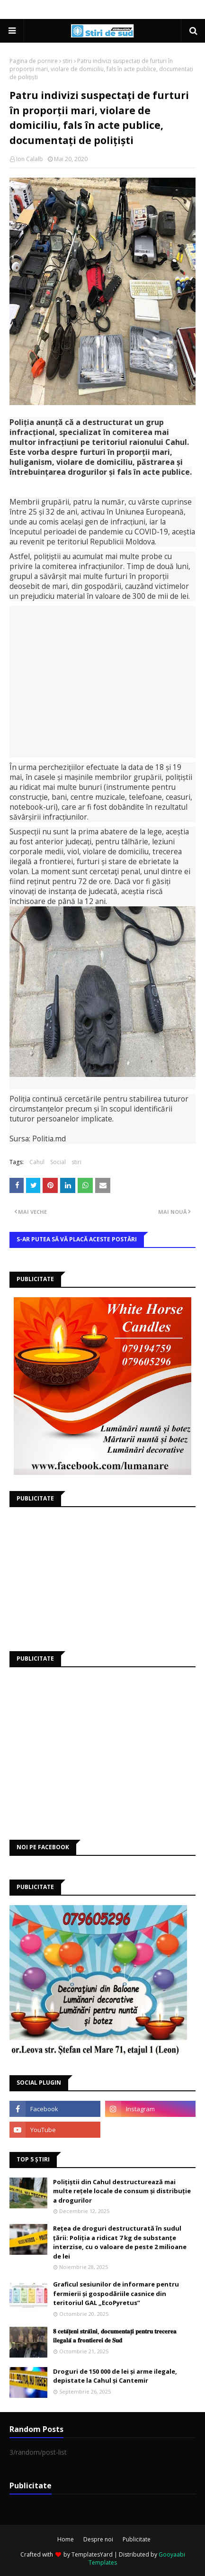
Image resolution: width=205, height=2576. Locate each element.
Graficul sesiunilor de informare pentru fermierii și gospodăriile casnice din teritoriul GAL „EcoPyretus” (116, 2293)
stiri (67, 61)
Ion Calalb (29, 159)
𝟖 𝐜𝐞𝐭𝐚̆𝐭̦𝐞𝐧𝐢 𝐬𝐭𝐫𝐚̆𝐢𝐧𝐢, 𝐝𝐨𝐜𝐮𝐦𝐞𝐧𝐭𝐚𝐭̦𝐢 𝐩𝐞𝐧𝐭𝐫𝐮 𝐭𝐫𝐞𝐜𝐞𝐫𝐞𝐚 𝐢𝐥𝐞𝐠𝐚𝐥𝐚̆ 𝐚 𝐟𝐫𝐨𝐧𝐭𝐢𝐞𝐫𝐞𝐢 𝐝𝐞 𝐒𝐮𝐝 (115, 2336)
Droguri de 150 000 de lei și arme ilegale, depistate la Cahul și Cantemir (115, 2376)
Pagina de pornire (33, 61)
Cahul (37, 1162)
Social (58, 1162)
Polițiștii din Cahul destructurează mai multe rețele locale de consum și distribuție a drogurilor (122, 2191)
